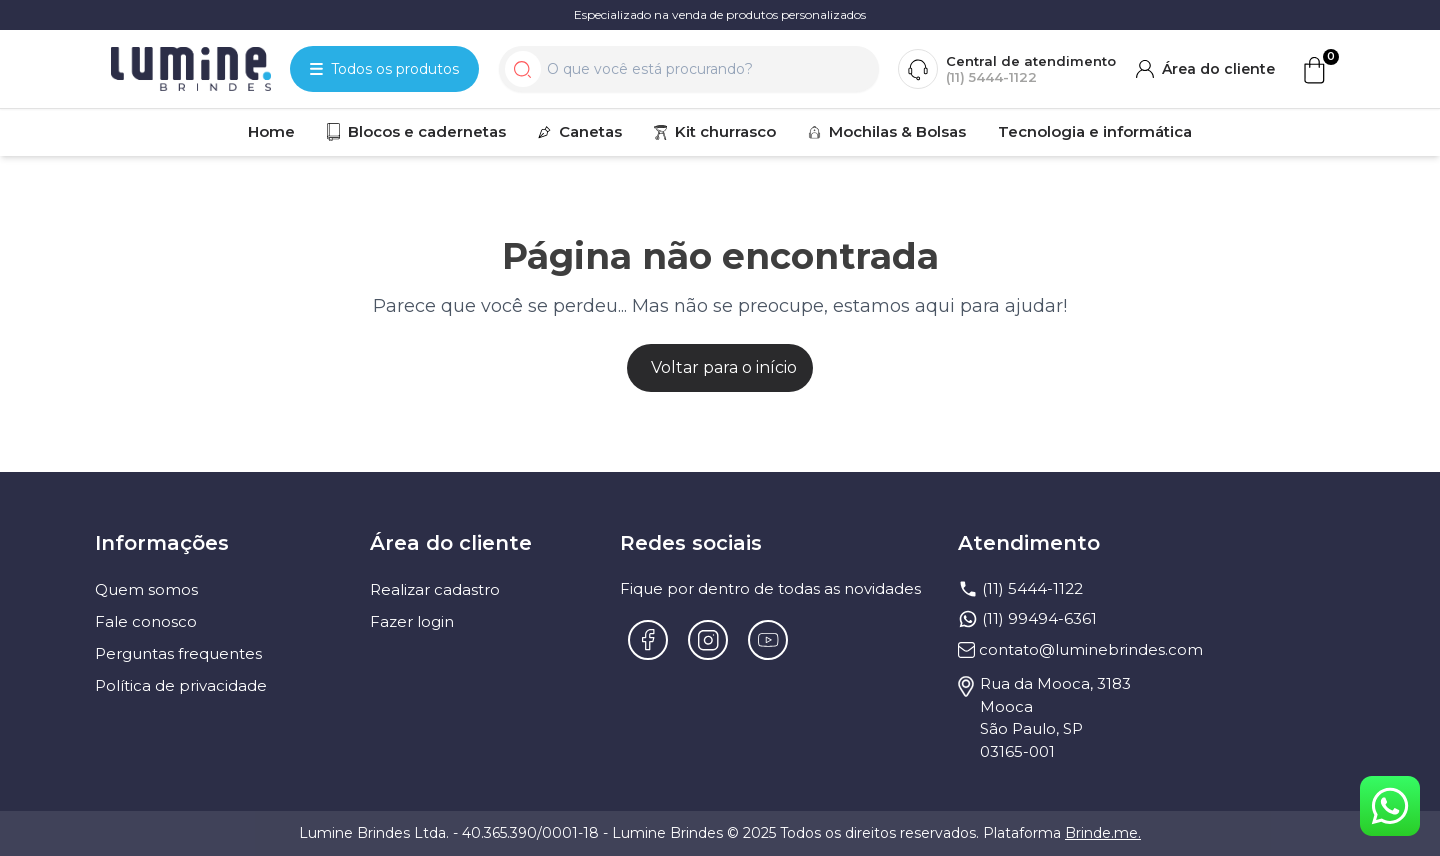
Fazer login (412, 621)
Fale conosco (146, 621)
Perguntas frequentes (178, 653)
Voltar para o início (724, 367)
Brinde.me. (1103, 833)
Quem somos (146, 589)
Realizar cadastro (435, 589)
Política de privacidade (181, 685)
